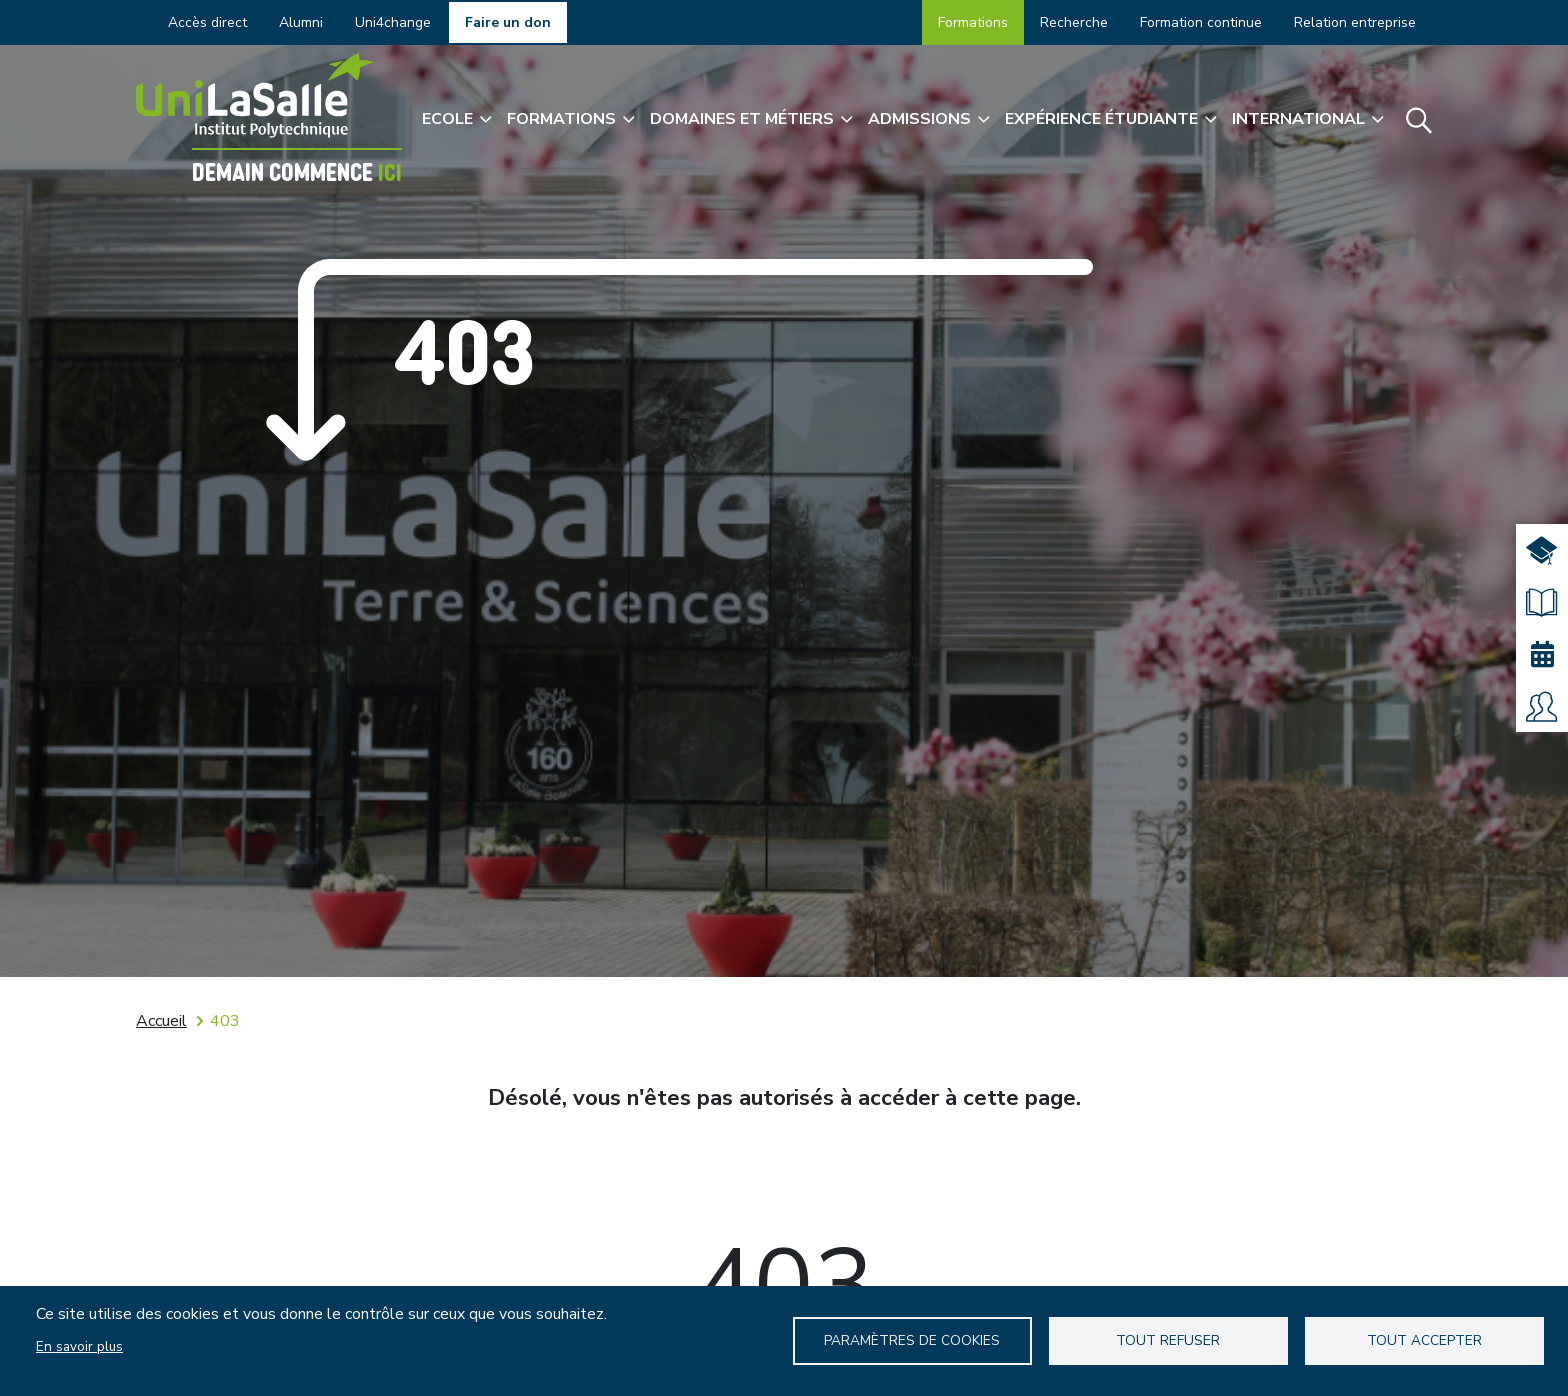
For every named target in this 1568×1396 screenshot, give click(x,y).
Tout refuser (1168, 1340)
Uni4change (393, 22)
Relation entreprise (1355, 22)
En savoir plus (79, 1346)
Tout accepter (1424, 1340)
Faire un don (508, 22)
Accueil (161, 1021)
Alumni (301, 22)
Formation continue (1201, 22)
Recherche (1074, 22)
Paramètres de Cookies (912, 1340)
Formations (973, 22)
